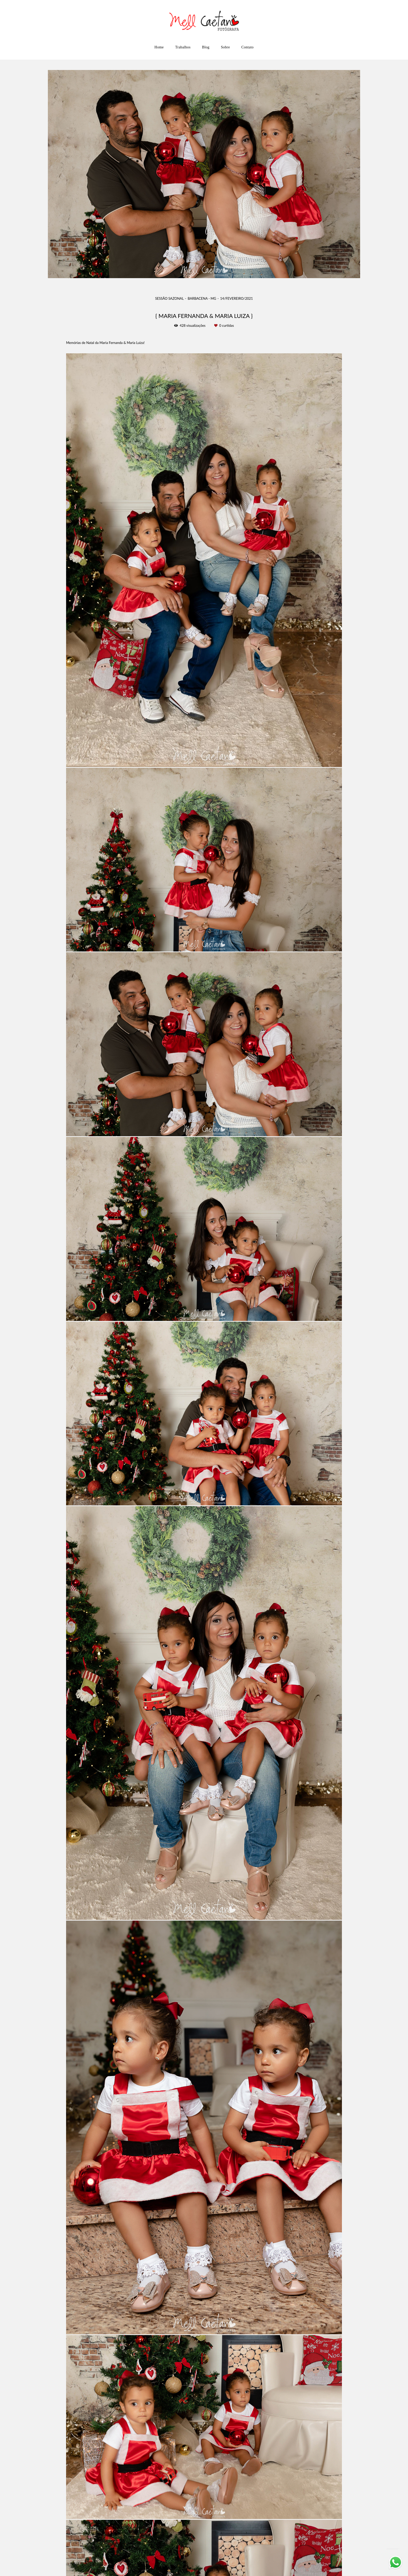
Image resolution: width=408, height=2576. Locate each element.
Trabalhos (182, 47)
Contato (247, 47)
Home (159, 47)
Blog (205, 47)
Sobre (225, 47)
